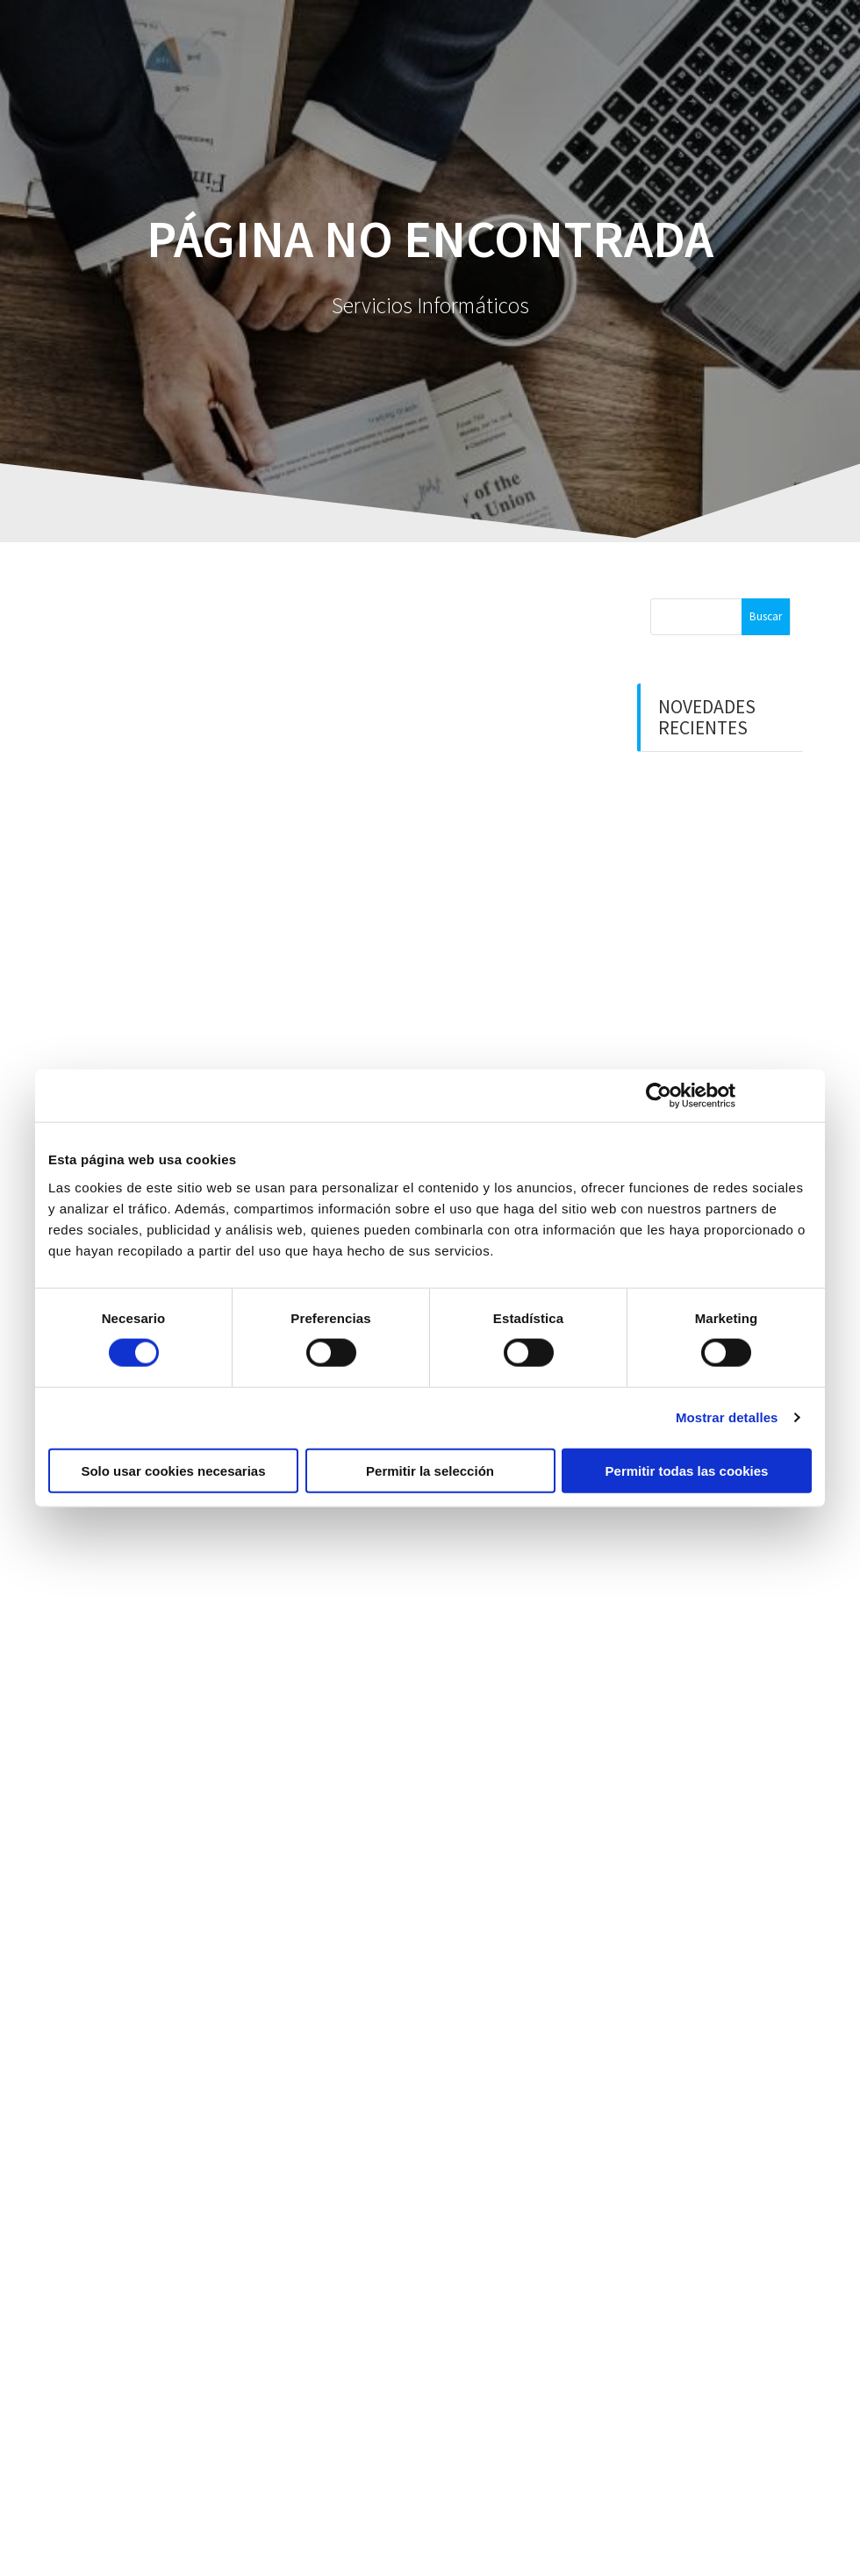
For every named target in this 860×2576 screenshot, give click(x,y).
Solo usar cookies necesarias (173, 1470)
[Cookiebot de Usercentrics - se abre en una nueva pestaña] (658, 1096)
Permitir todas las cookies (687, 1470)
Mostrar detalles (727, 1417)
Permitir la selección (430, 1470)
